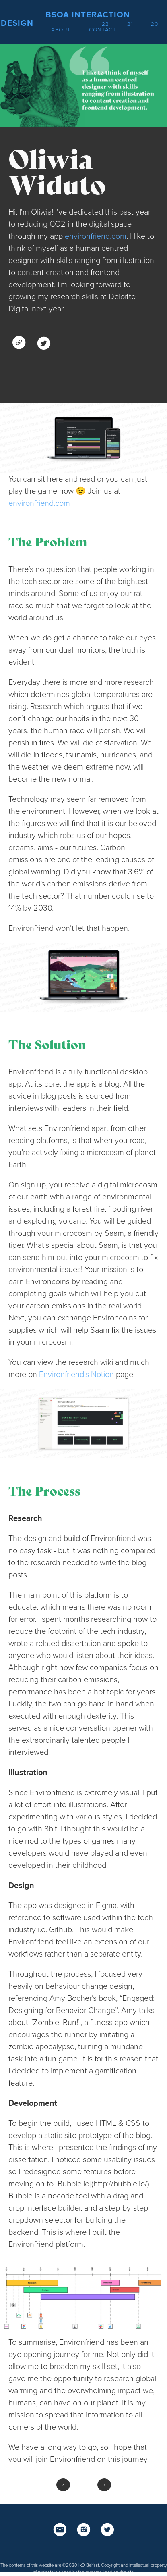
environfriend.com (95, 236)
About (61, 30)
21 (130, 24)
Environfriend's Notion (76, 1374)
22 (105, 24)
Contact (102, 30)
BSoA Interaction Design (65, 19)
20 (154, 24)
